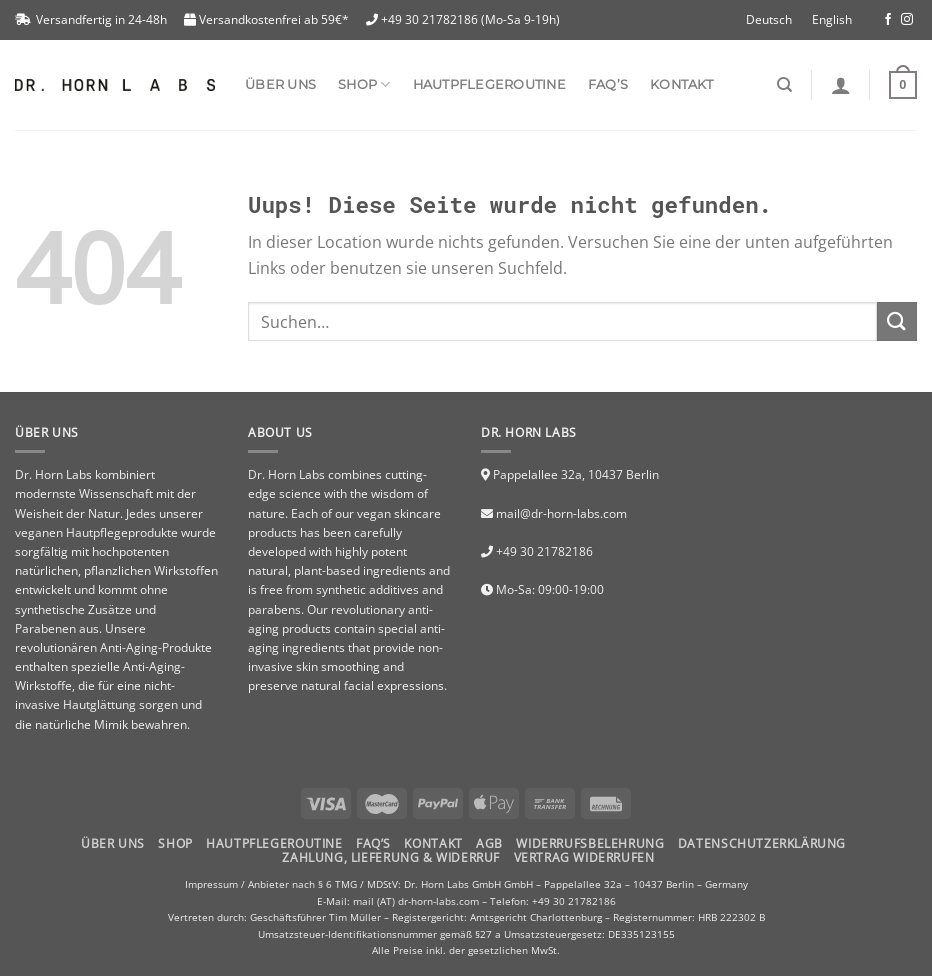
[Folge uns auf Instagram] (907, 20)
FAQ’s (608, 84)
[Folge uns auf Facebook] (888, 20)
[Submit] (897, 321)
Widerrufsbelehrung (590, 843)
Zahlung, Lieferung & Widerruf (391, 857)
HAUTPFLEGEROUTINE (274, 843)
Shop (175, 843)
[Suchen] (784, 85)
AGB (489, 843)
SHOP (364, 84)
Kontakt (681, 84)
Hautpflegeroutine (489, 84)
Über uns (280, 84)
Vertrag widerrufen (584, 857)
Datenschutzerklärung (762, 843)
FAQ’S (373, 843)
